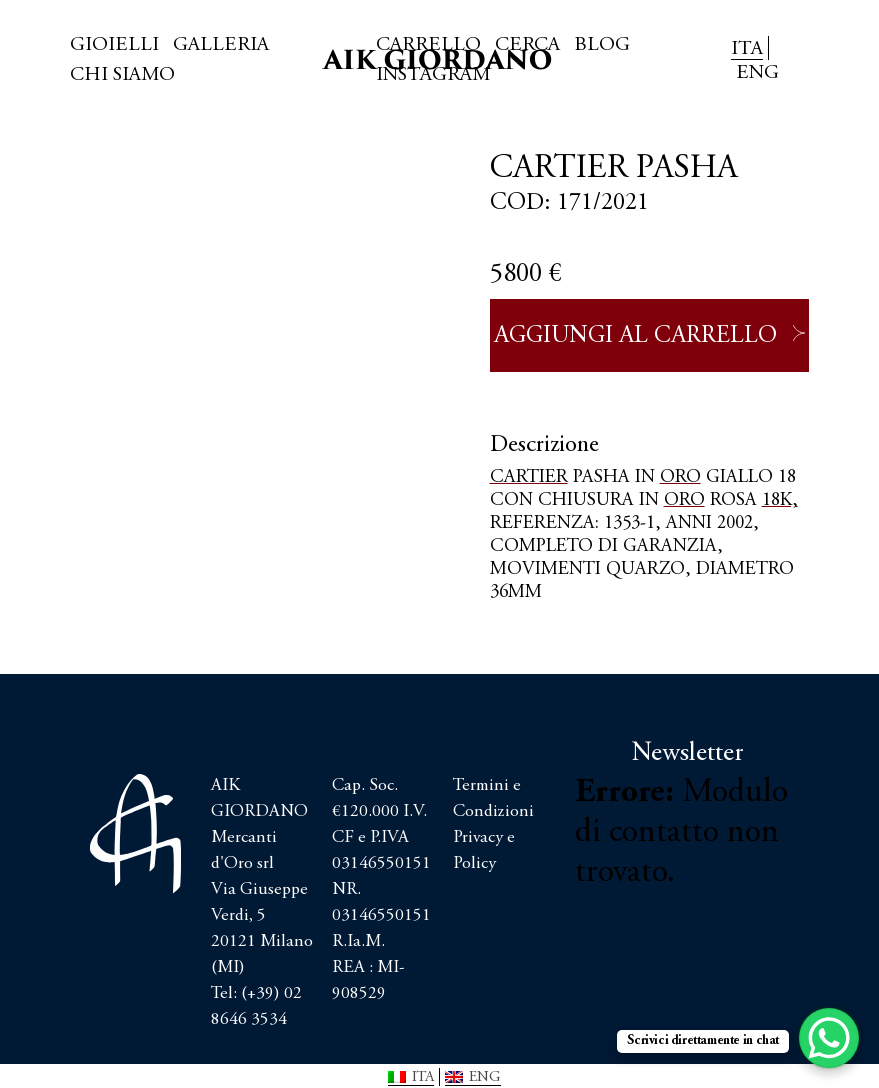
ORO (680, 477)
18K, (780, 500)
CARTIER (529, 477)
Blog (602, 45)
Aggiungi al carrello (635, 337)
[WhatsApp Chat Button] (829, 1038)
